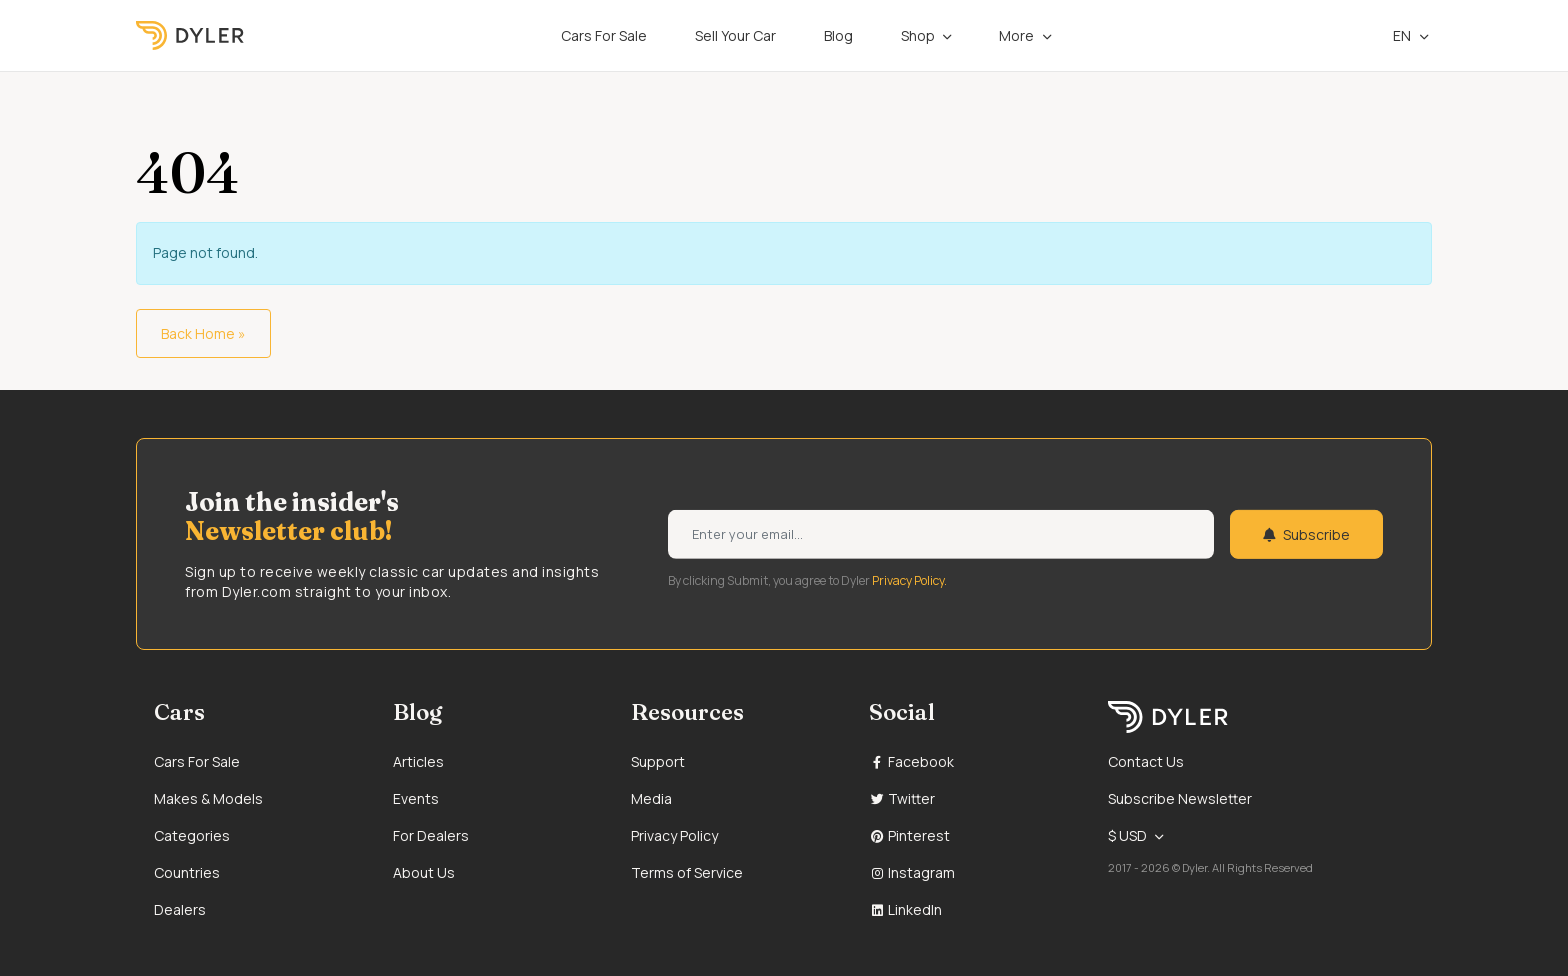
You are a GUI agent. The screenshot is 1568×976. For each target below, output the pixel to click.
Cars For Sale (604, 35)
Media (651, 798)
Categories (192, 835)
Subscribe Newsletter (1180, 798)
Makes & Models (208, 798)
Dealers (180, 909)
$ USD (1127, 835)
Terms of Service (687, 872)
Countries (187, 872)
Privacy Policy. (909, 579)
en (1392, 35)
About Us (424, 872)
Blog (838, 35)
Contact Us (1146, 761)
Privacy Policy (674, 835)
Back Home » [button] (203, 333)
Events (416, 798)
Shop (918, 35)
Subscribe (1306, 534)
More (1016, 35)
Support (658, 761)
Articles (418, 761)
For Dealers (431, 835)
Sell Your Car (735, 35)
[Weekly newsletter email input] (941, 534)
